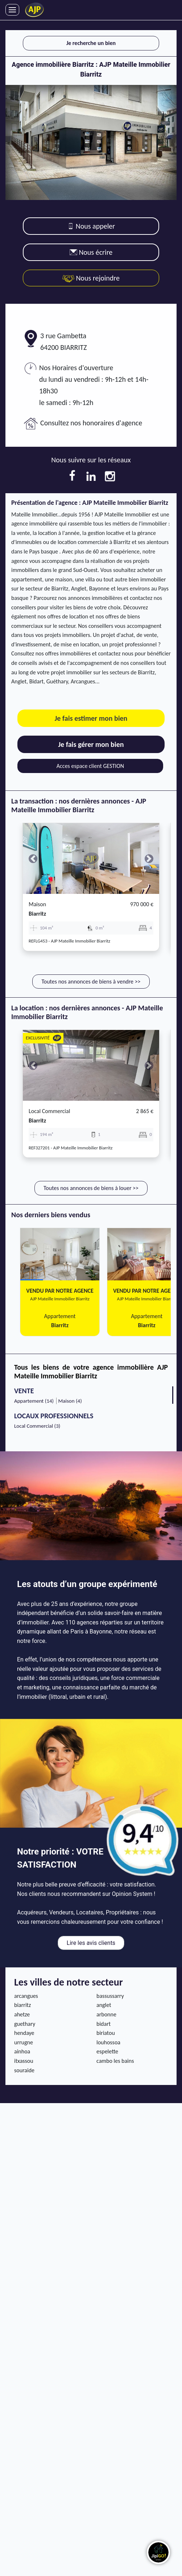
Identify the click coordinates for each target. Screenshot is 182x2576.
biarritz (37, 913)
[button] (33, 858)
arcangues (26, 1995)
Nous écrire (91, 252)
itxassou (23, 2060)
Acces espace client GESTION (90, 765)
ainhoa (22, 2051)
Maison (37, 904)
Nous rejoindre (91, 278)
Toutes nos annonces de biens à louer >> (91, 1188)
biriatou (105, 2032)
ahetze (22, 2014)
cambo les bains (115, 2060)
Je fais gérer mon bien (91, 744)
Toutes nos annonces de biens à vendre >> (90, 981)
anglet (103, 2004)
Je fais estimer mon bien (91, 718)
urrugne (23, 2042)
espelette (107, 2051)
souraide (24, 2070)
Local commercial (49, 1111)
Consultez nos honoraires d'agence (91, 422)
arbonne (106, 2014)
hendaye (24, 2032)
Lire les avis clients (91, 1942)
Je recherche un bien (91, 43)
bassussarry (110, 1995)
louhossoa (108, 2042)
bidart (103, 2023)
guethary (24, 2023)
